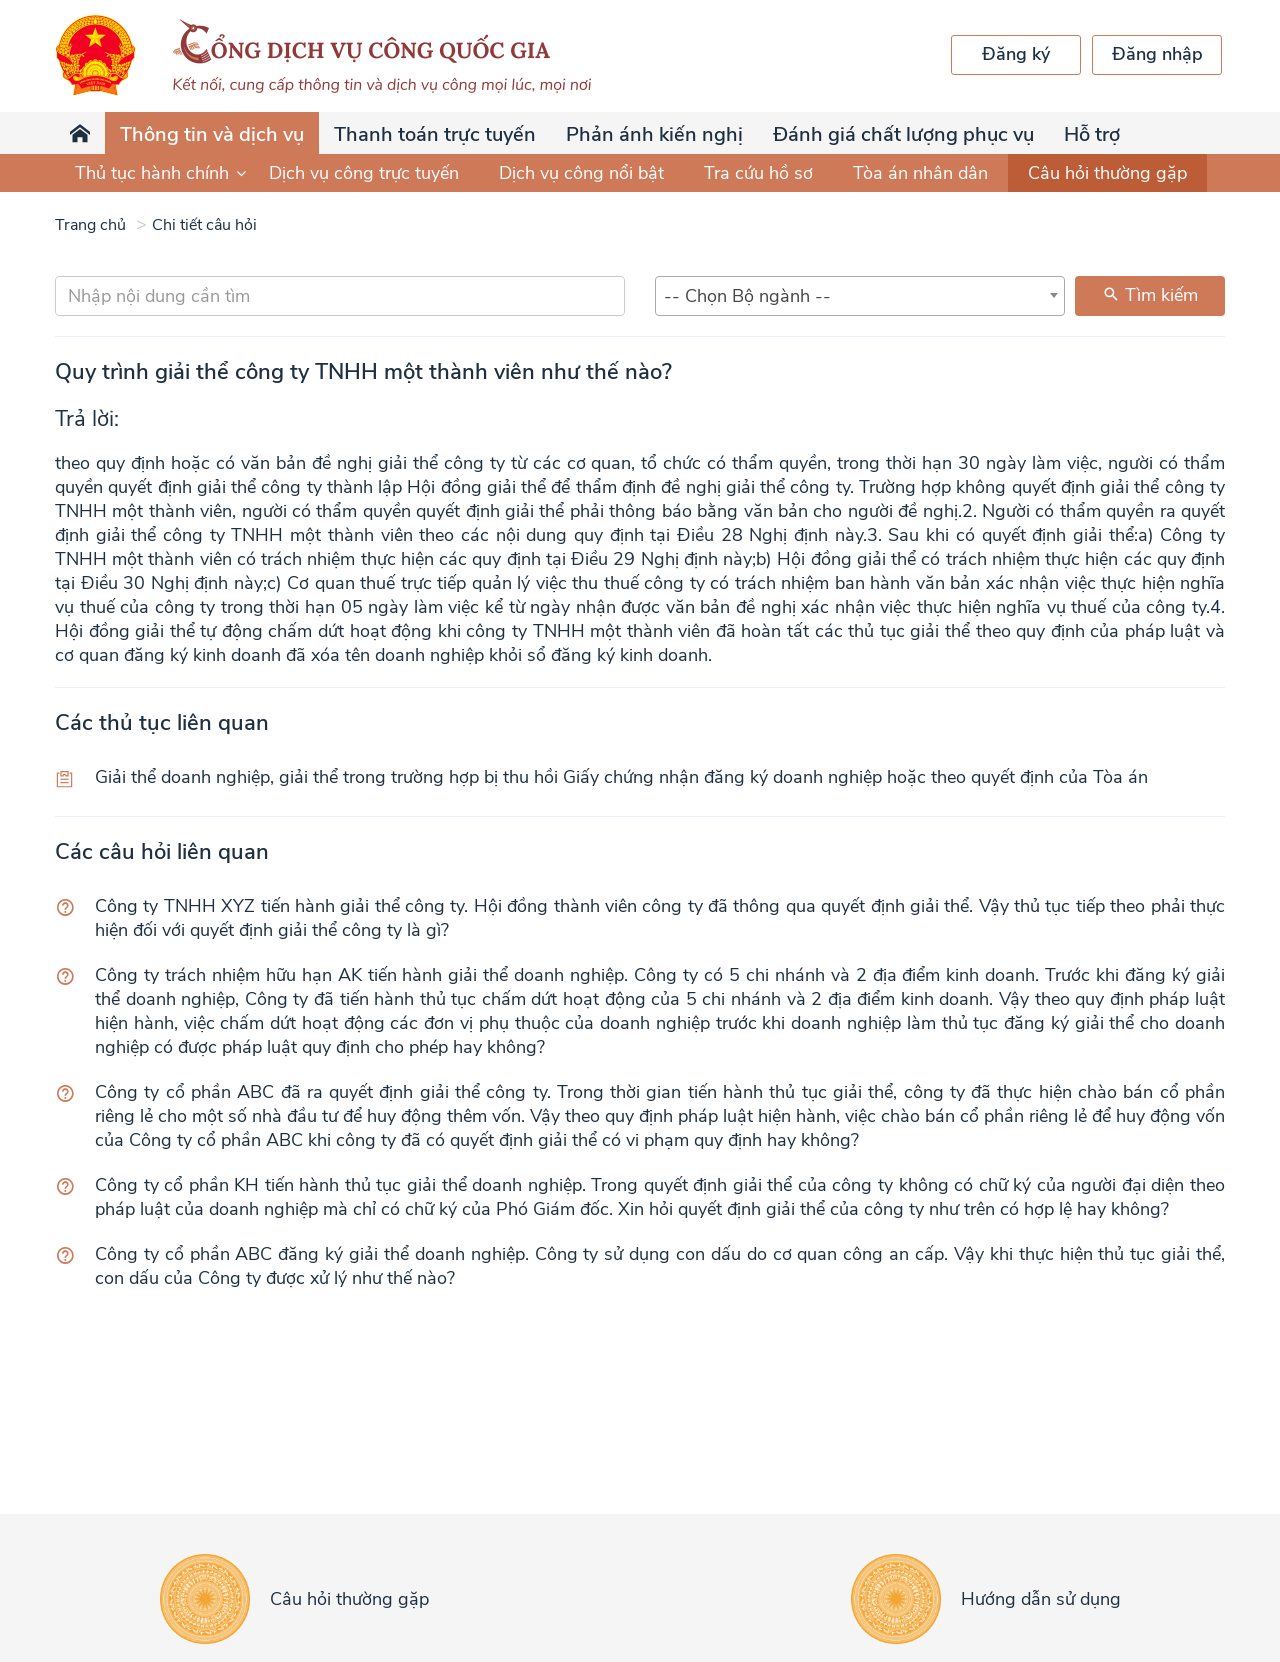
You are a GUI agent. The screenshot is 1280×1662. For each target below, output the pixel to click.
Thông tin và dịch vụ (212, 134)
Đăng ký (1016, 54)
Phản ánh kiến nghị (654, 134)
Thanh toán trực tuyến (435, 134)
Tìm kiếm (1150, 295)
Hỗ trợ (1092, 134)
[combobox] (860, 296)
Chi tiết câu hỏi (204, 225)
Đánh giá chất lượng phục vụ (903, 134)
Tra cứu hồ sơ (758, 173)
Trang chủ (90, 225)
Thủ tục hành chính (162, 173)
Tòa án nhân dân (920, 173)
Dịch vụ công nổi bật (581, 173)
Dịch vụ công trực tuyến (364, 173)
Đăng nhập (1157, 54)
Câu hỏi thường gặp (1107, 173)
